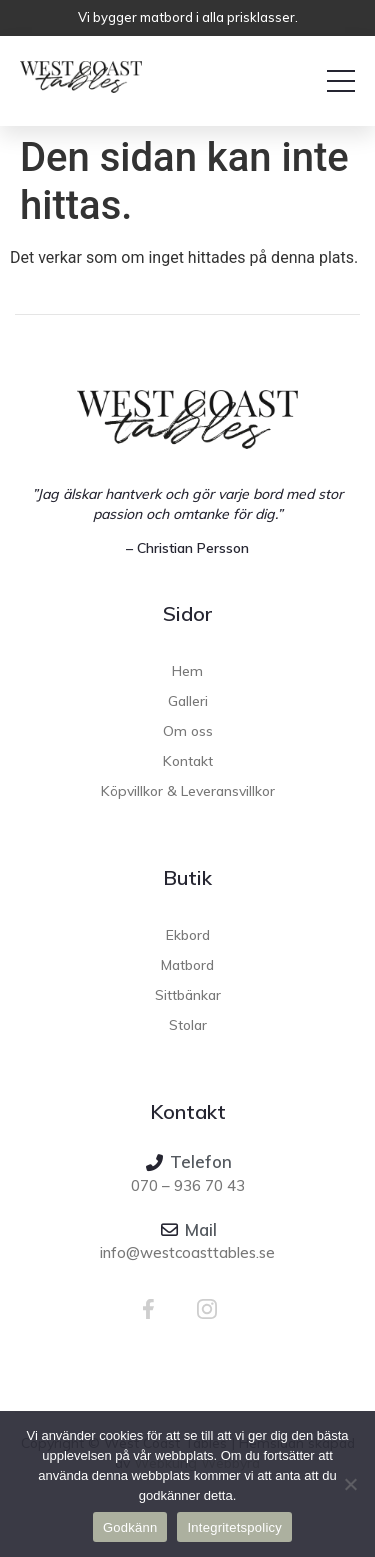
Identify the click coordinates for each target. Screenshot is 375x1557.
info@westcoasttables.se (187, 1252)
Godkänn (130, 1527)
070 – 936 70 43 (188, 1185)
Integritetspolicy (234, 1527)
